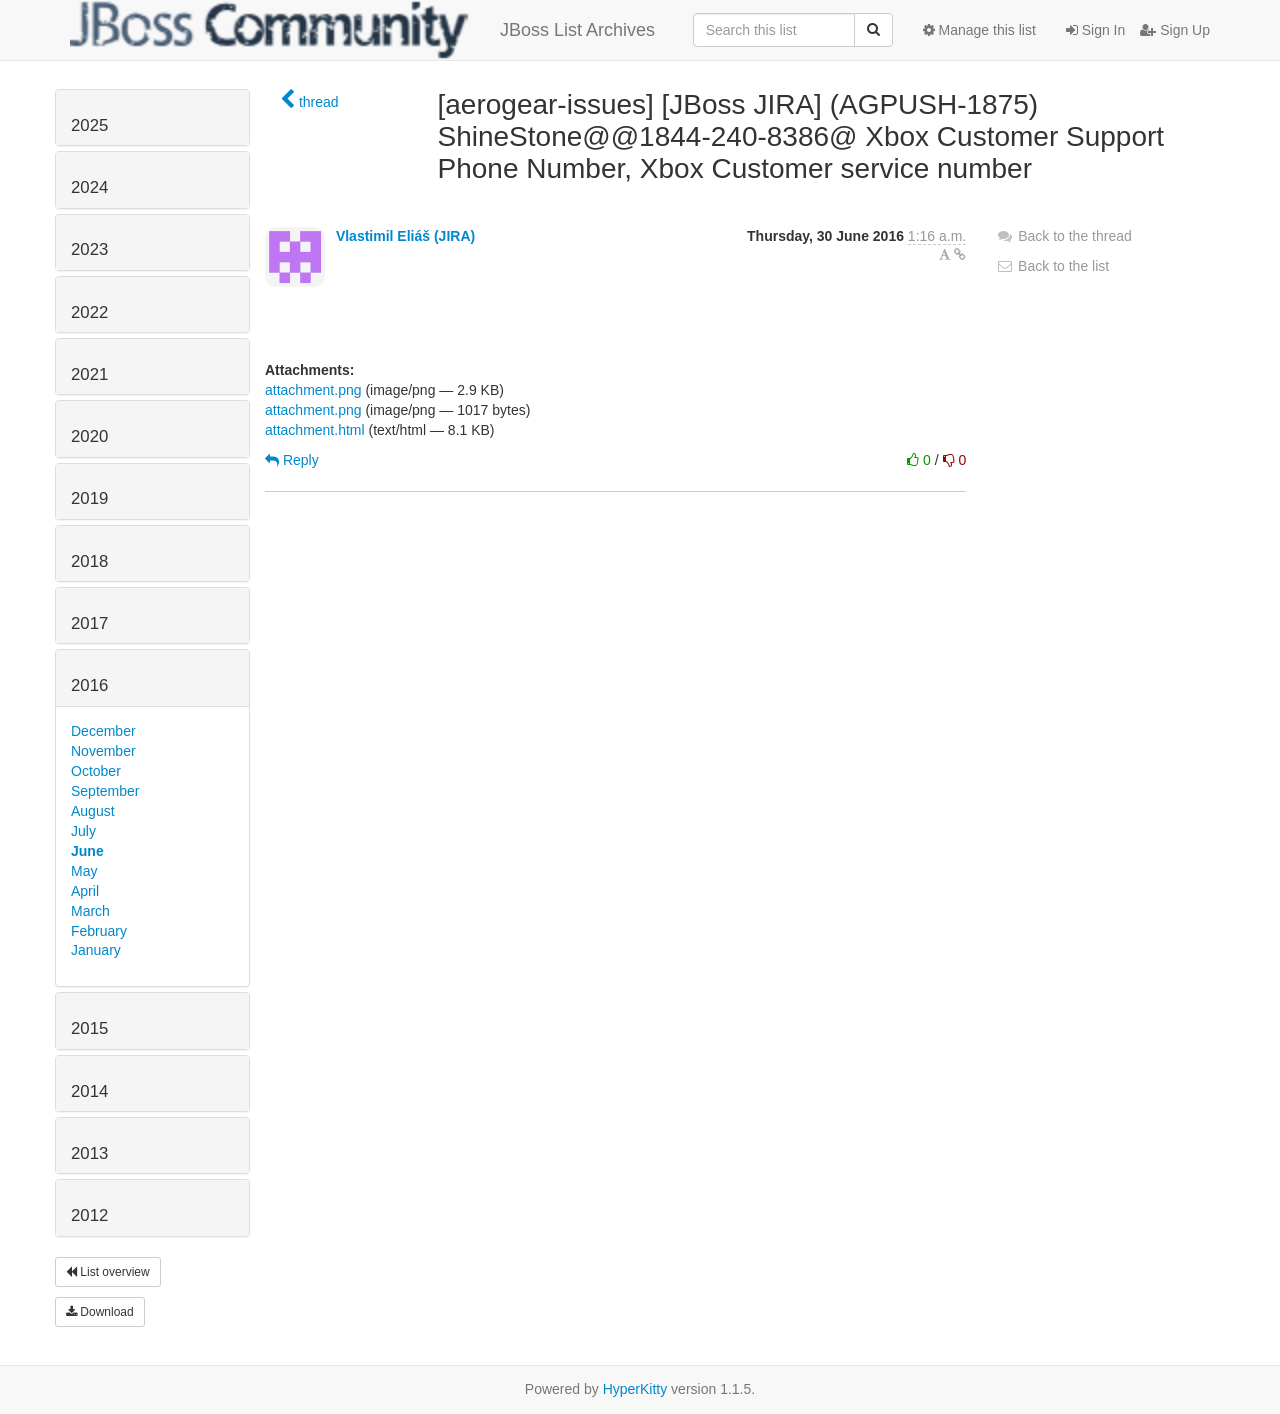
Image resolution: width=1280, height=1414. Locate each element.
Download (100, 1312)
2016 (89, 685)
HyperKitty (635, 1389)
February (99, 931)
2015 (89, 1028)
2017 (89, 623)
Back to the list (1052, 266)
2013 (89, 1153)
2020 (89, 436)
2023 (89, 249)
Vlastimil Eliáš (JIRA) (405, 236)
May (84, 871)
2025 (89, 125)
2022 (89, 312)
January (96, 950)
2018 (89, 561)
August (93, 811)
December (103, 731)
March (90, 911)
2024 (89, 187)
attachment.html (315, 430)
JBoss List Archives (362, 30)
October (96, 771)
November (103, 751)
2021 (89, 374)
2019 (89, 498)
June (87, 851)
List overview (108, 1272)
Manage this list (979, 30)
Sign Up (1175, 30)
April (85, 891)
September (105, 791)
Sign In (1095, 30)
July (83, 831)
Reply (292, 460)
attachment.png (313, 390)
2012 (89, 1215)
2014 (89, 1091)
